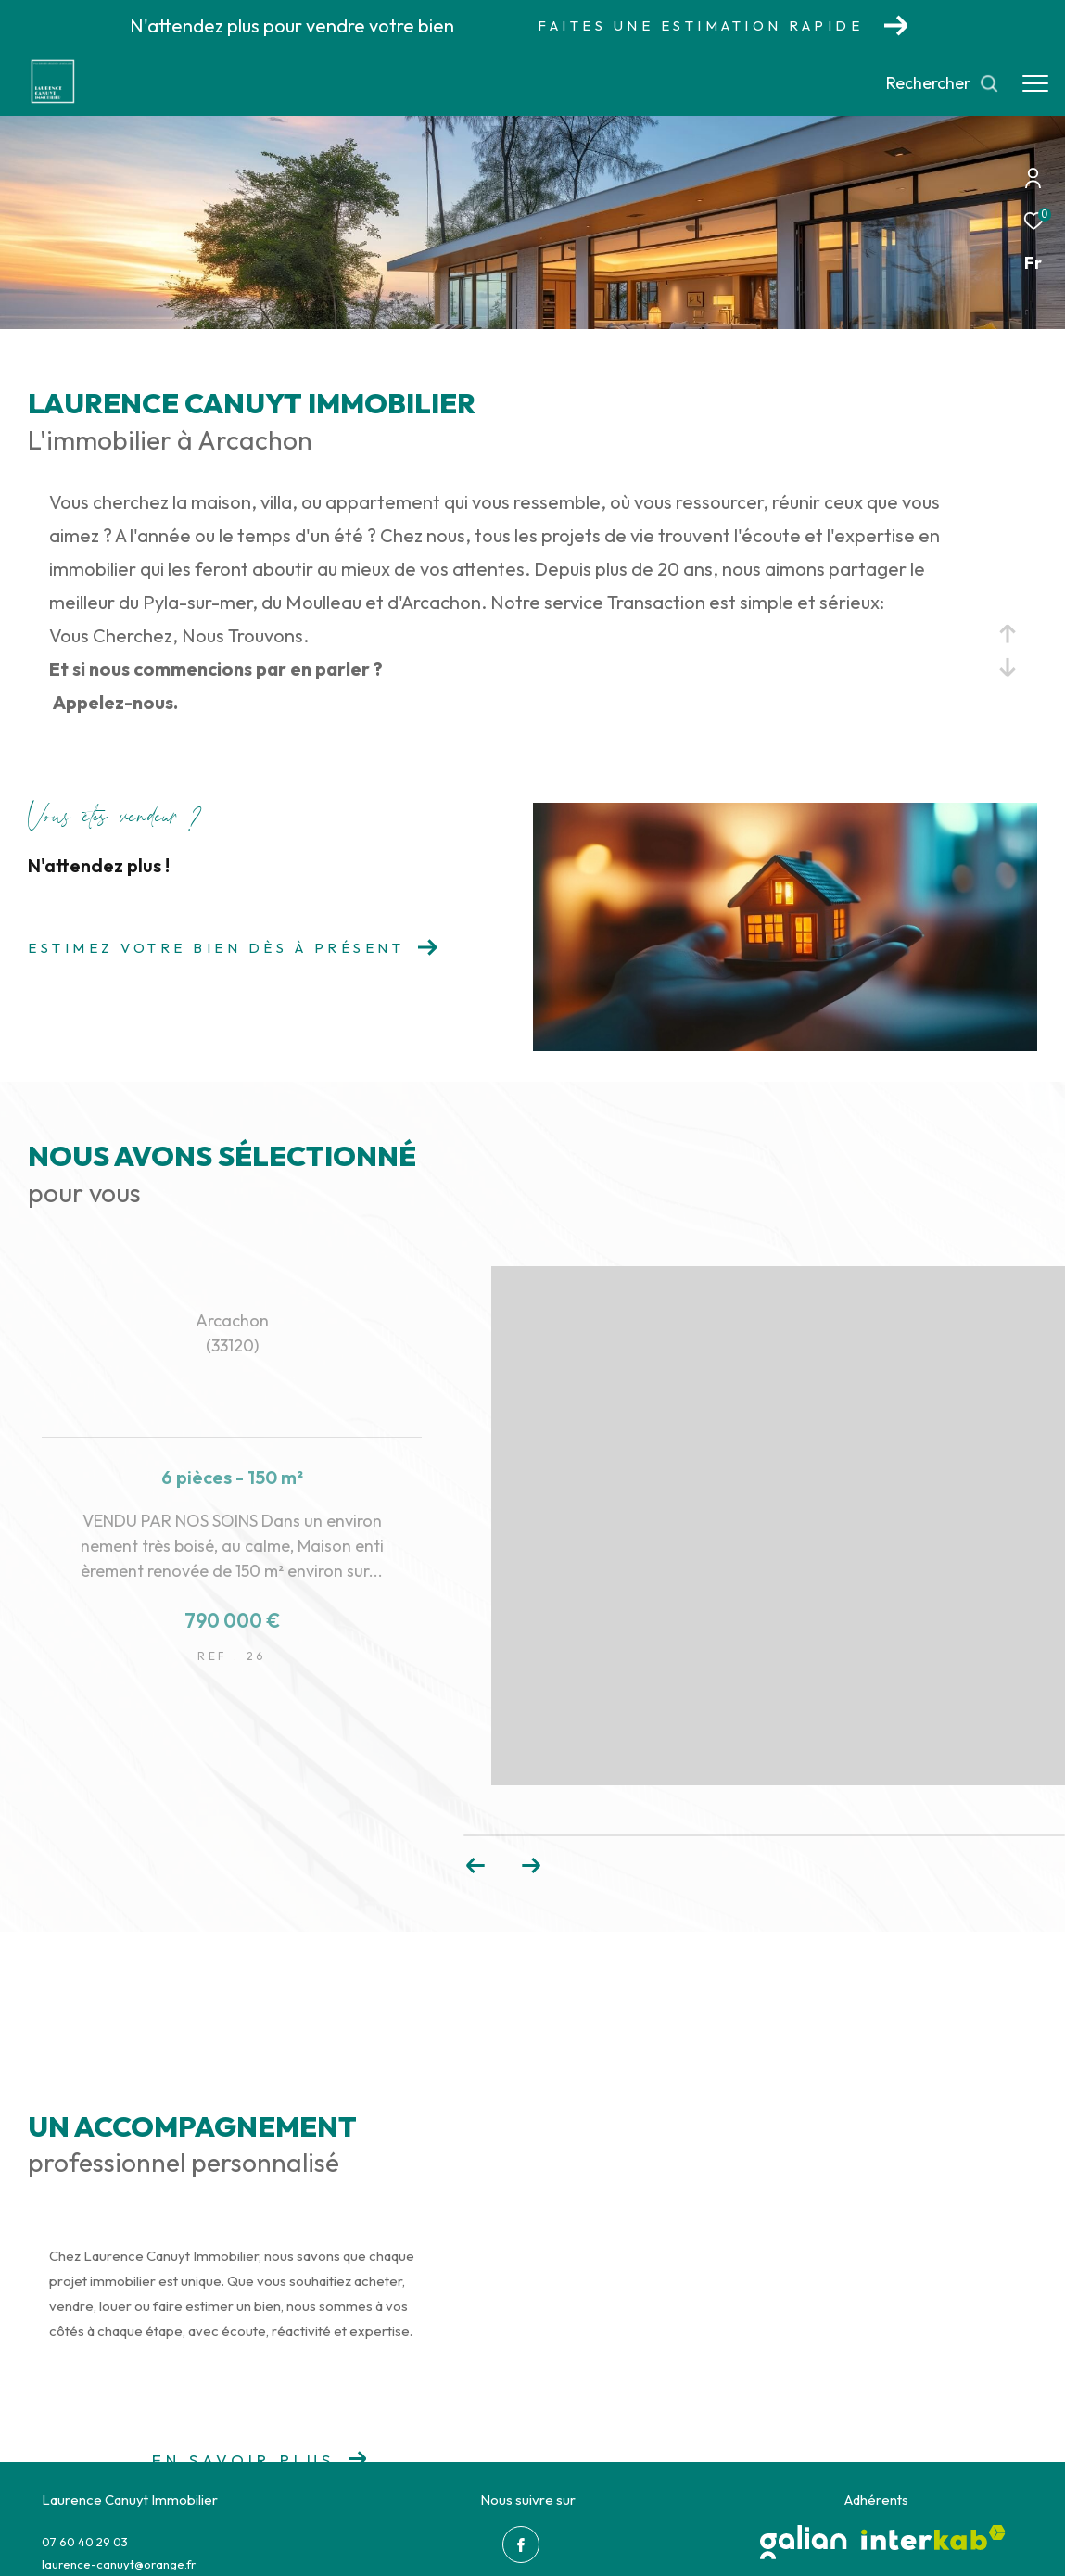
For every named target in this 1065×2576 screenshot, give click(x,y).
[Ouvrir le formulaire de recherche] (942, 83)
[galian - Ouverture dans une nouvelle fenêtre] (803, 2542)
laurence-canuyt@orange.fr (119, 2564)
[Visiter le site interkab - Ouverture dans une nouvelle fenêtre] (933, 2537)
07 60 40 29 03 (85, 2541)
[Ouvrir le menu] (1035, 83)
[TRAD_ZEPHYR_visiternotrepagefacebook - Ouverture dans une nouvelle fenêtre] (520, 2544)
